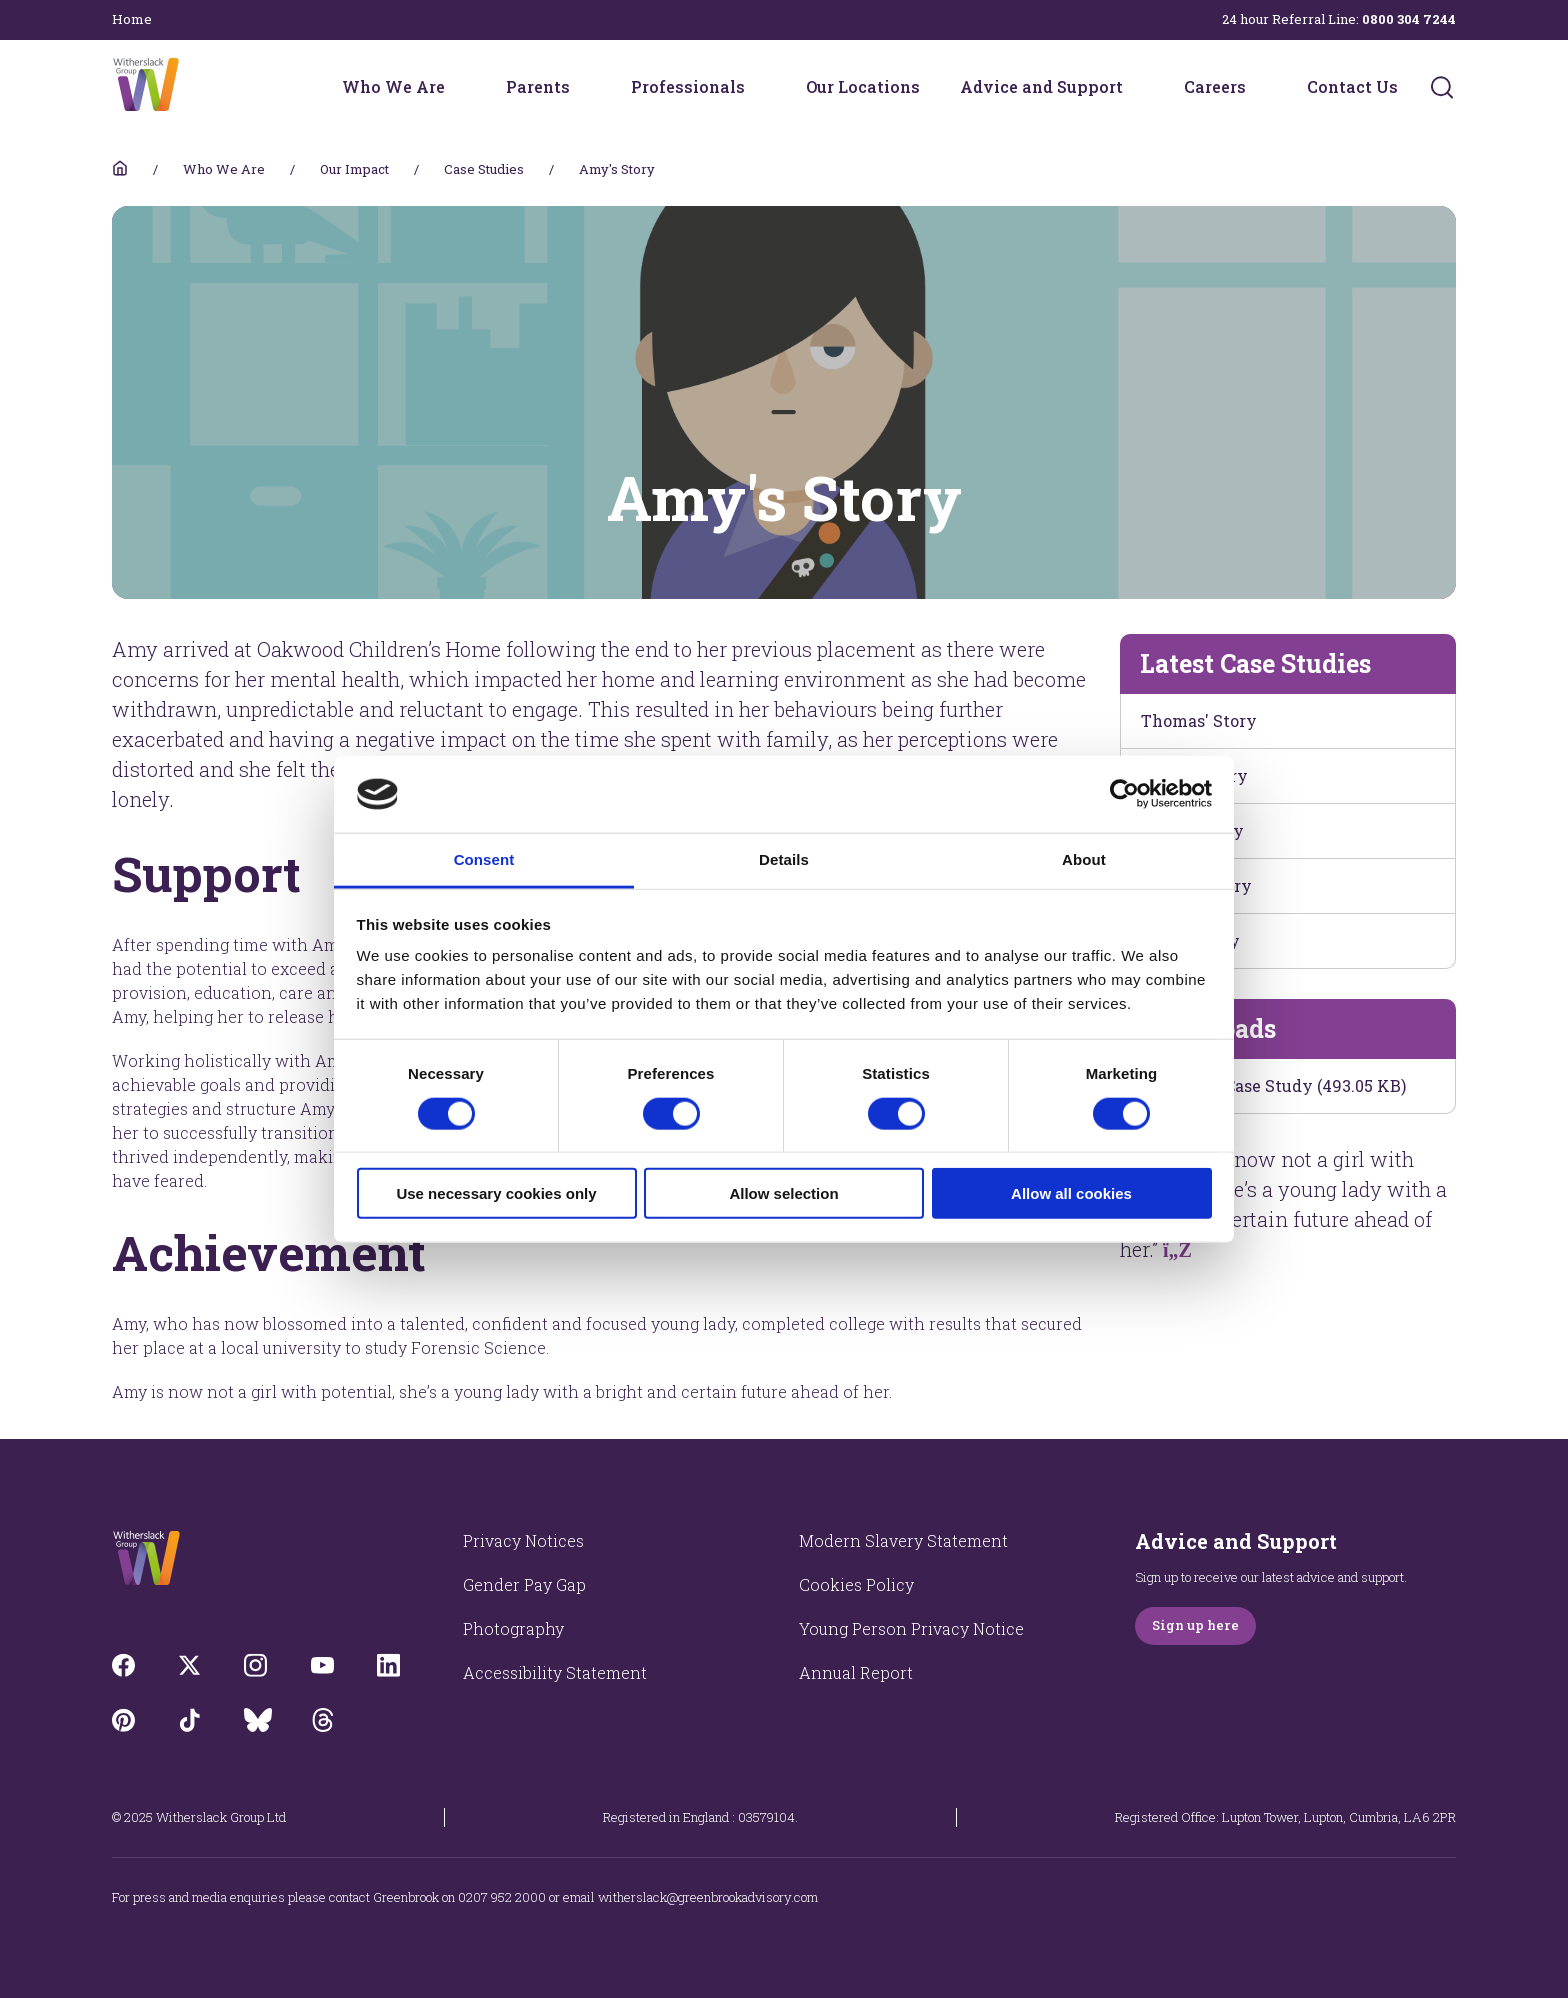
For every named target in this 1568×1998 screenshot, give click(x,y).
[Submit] (1442, 87)
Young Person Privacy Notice (911, 1628)
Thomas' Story (1199, 720)
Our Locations (863, 86)
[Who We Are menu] (458, 87)
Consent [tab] (484, 859)
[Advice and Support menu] (1136, 87)
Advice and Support (1041, 86)
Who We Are (393, 86)
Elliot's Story (1192, 830)
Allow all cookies (1071, 1193)
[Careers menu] (1259, 87)
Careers (1215, 86)
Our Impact (354, 169)
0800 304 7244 (1409, 19)
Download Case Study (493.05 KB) (1273, 1085)
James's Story (1196, 885)
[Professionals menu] (758, 87)
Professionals (688, 86)
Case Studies (484, 169)
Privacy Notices (523, 1540)
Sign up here (1195, 1625)
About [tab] (1084, 859)
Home (132, 19)
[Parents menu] (583, 87)
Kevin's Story (1194, 775)
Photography (513, 1628)
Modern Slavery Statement (903, 1540)
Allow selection (783, 1193)
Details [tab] (784, 859)
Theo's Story (1190, 940)
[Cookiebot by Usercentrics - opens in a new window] (1124, 794)
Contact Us (1352, 86)
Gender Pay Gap (524, 1584)
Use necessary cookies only (496, 1193)
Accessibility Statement (555, 1672)
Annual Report (856, 1672)
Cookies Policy (856, 1584)
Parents (538, 86)
